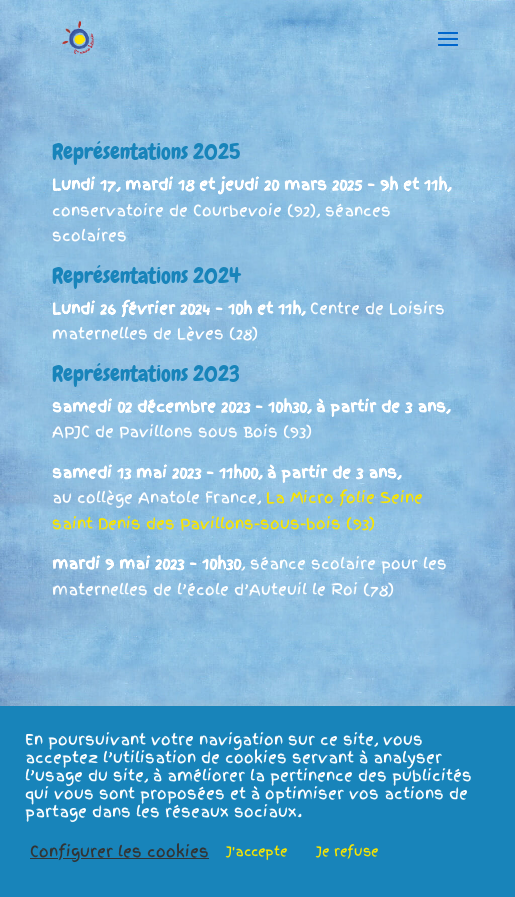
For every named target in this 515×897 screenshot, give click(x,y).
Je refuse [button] (347, 851)
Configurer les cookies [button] (119, 852)
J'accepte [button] (256, 851)
